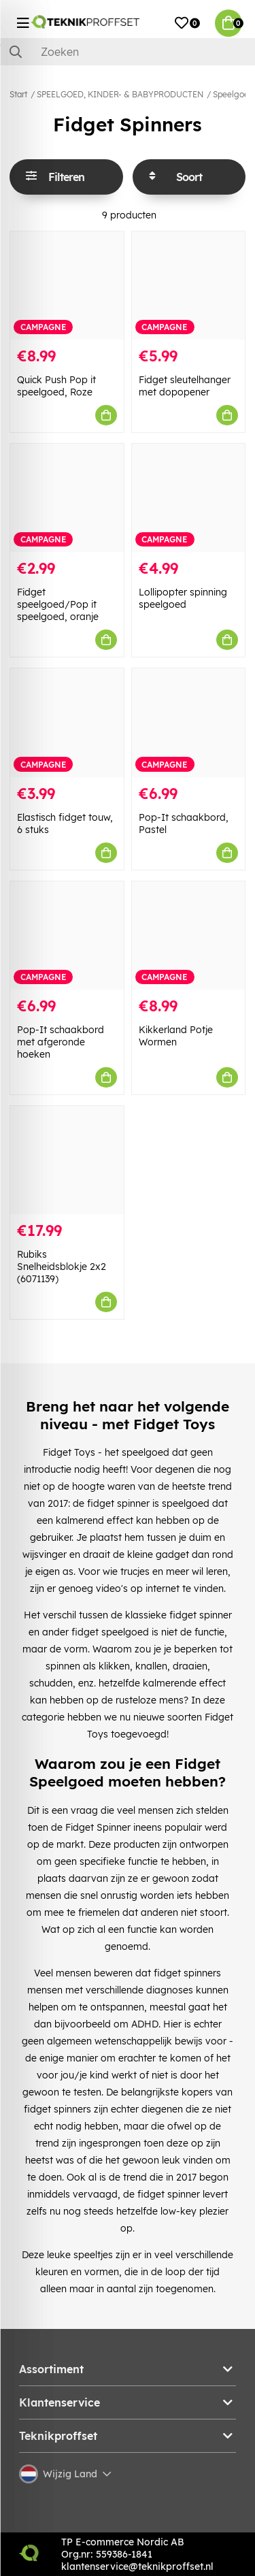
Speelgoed (233, 94)
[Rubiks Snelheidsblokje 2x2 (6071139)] (67, 1160)
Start (18, 94)
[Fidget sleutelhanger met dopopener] (188, 285)
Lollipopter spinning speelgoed (183, 598)
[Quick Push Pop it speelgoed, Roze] (67, 285)
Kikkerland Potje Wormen (176, 1036)
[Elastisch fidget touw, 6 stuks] (67, 722)
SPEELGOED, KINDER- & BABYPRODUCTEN (120, 94)
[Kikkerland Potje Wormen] (188, 935)
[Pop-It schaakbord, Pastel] (188, 722)
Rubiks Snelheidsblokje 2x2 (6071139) (61, 1266)
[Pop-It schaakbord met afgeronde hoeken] (67, 935)
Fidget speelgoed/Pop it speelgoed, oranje (58, 604)
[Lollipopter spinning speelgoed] (188, 498)
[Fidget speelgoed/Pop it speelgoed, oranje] (67, 498)
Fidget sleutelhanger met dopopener (185, 386)
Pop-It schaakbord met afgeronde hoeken (60, 1042)
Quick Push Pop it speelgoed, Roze (56, 386)
